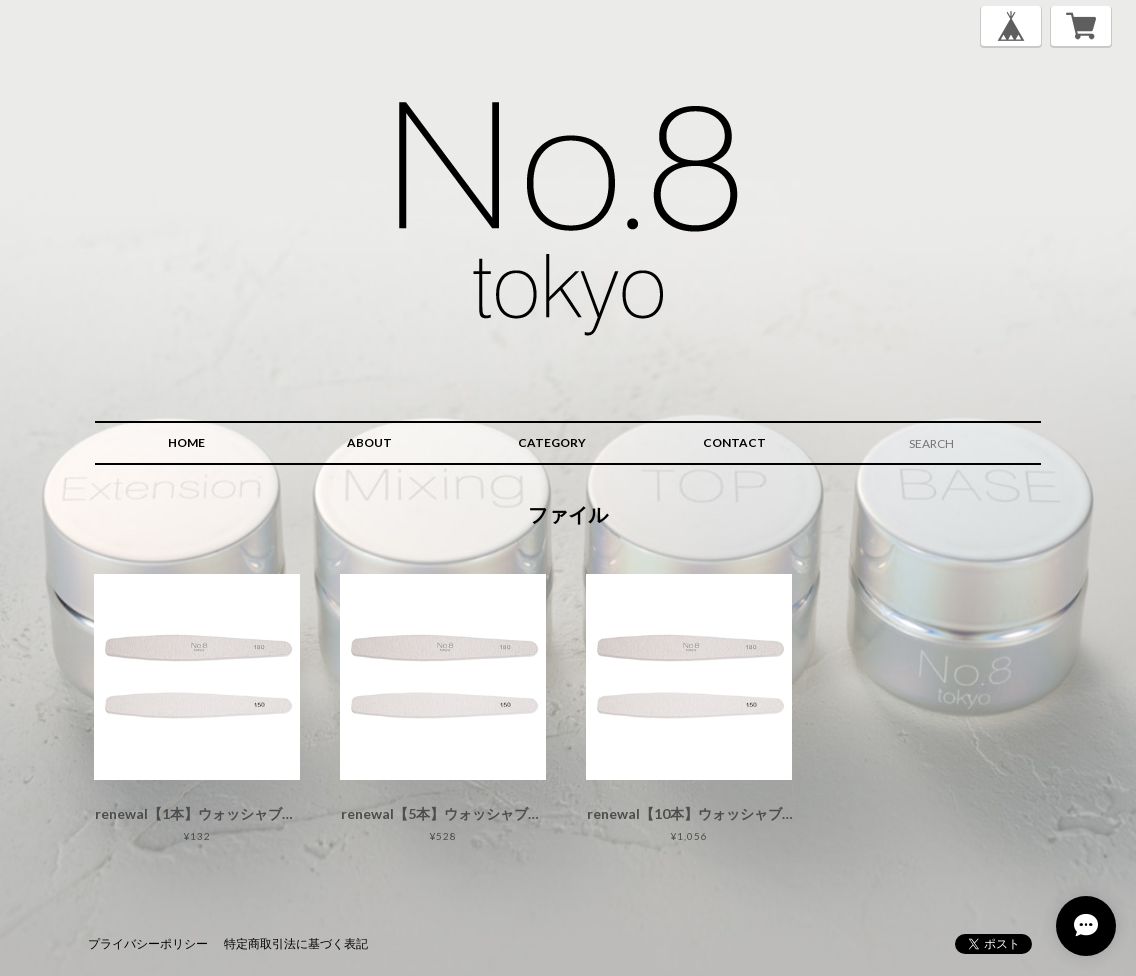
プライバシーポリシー (148, 943)
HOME (186, 442)
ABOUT (369, 442)
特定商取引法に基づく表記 (296, 943)
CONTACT (734, 442)
